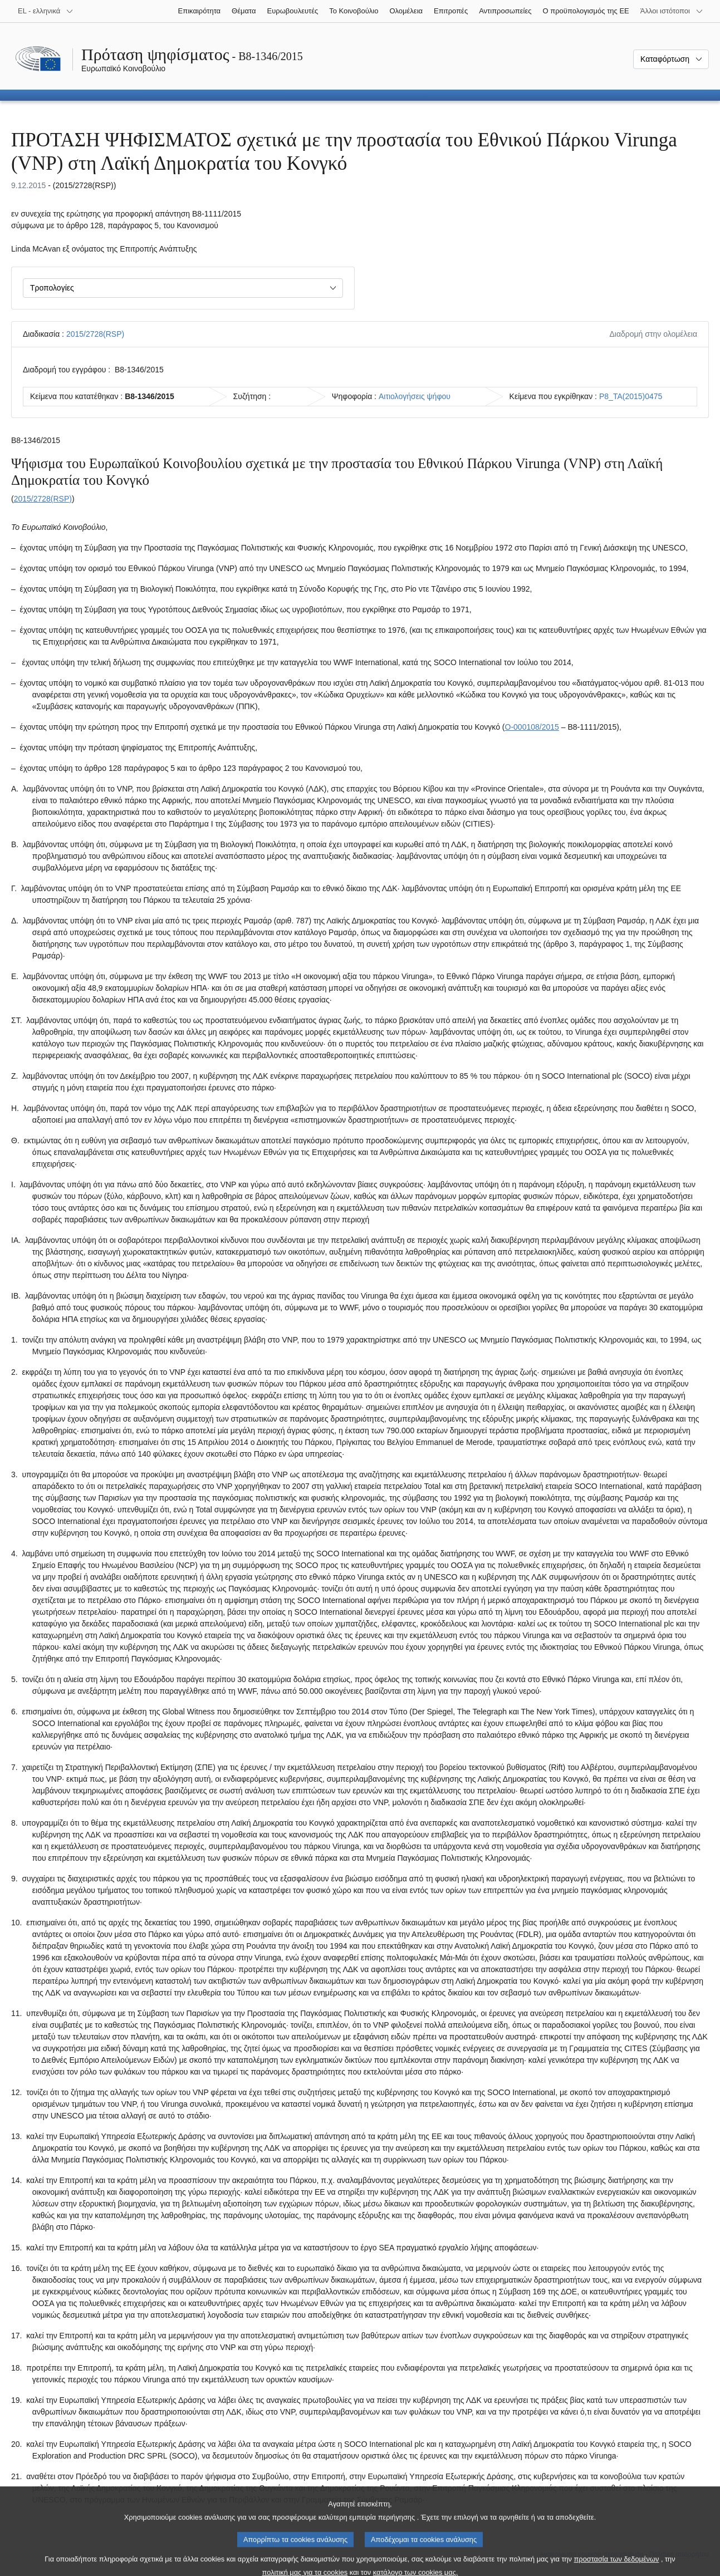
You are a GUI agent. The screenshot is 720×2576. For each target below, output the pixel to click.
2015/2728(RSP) (95, 334)
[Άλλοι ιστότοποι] (672, 11)
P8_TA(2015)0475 (630, 396)
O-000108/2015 (532, 726)
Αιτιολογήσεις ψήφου (414, 396)
